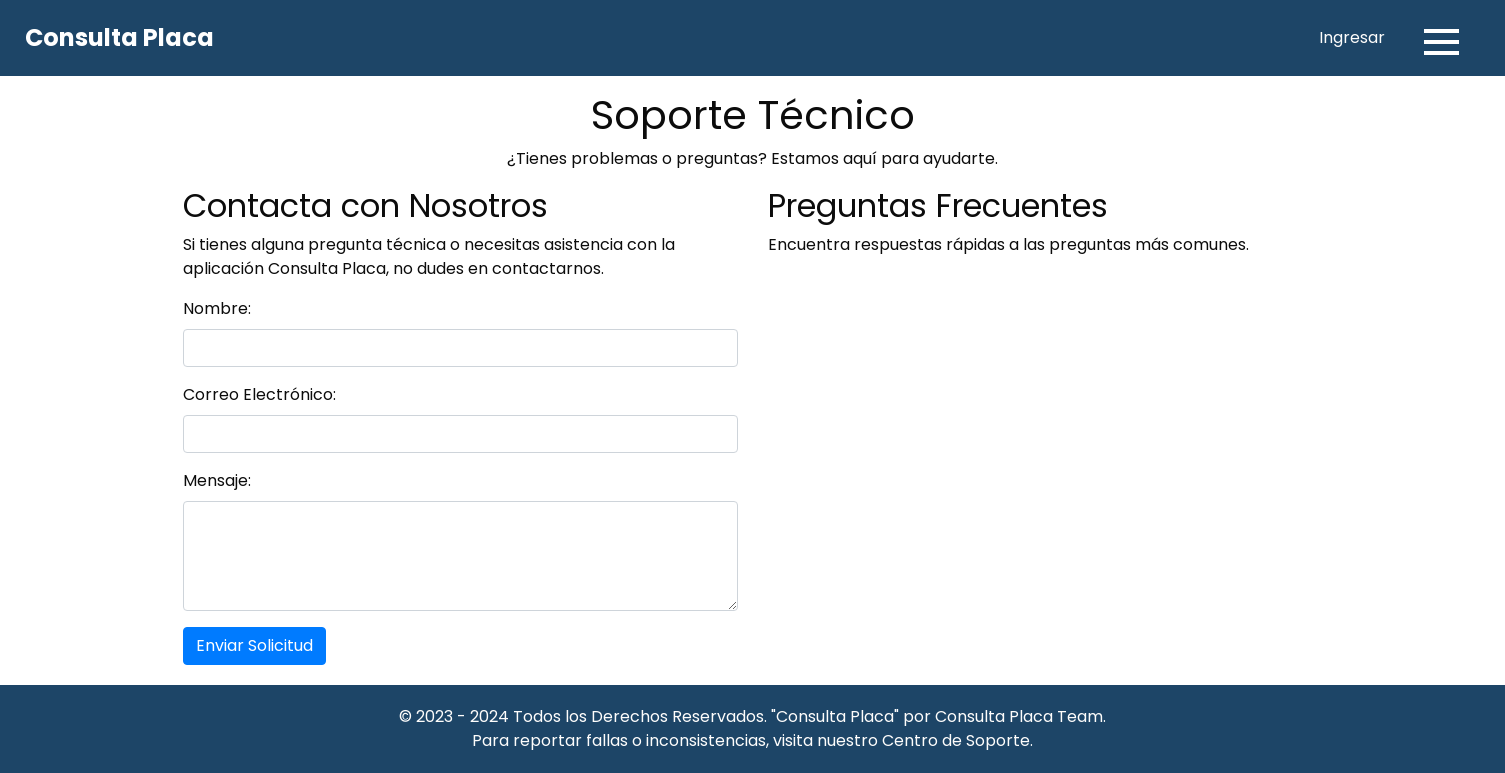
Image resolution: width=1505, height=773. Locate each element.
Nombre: (217, 308)
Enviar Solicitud (254, 645)
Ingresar (1352, 37)
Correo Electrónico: (259, 394)
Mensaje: (217, 480)
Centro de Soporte (956, 740)
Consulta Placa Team (1019, 716)
